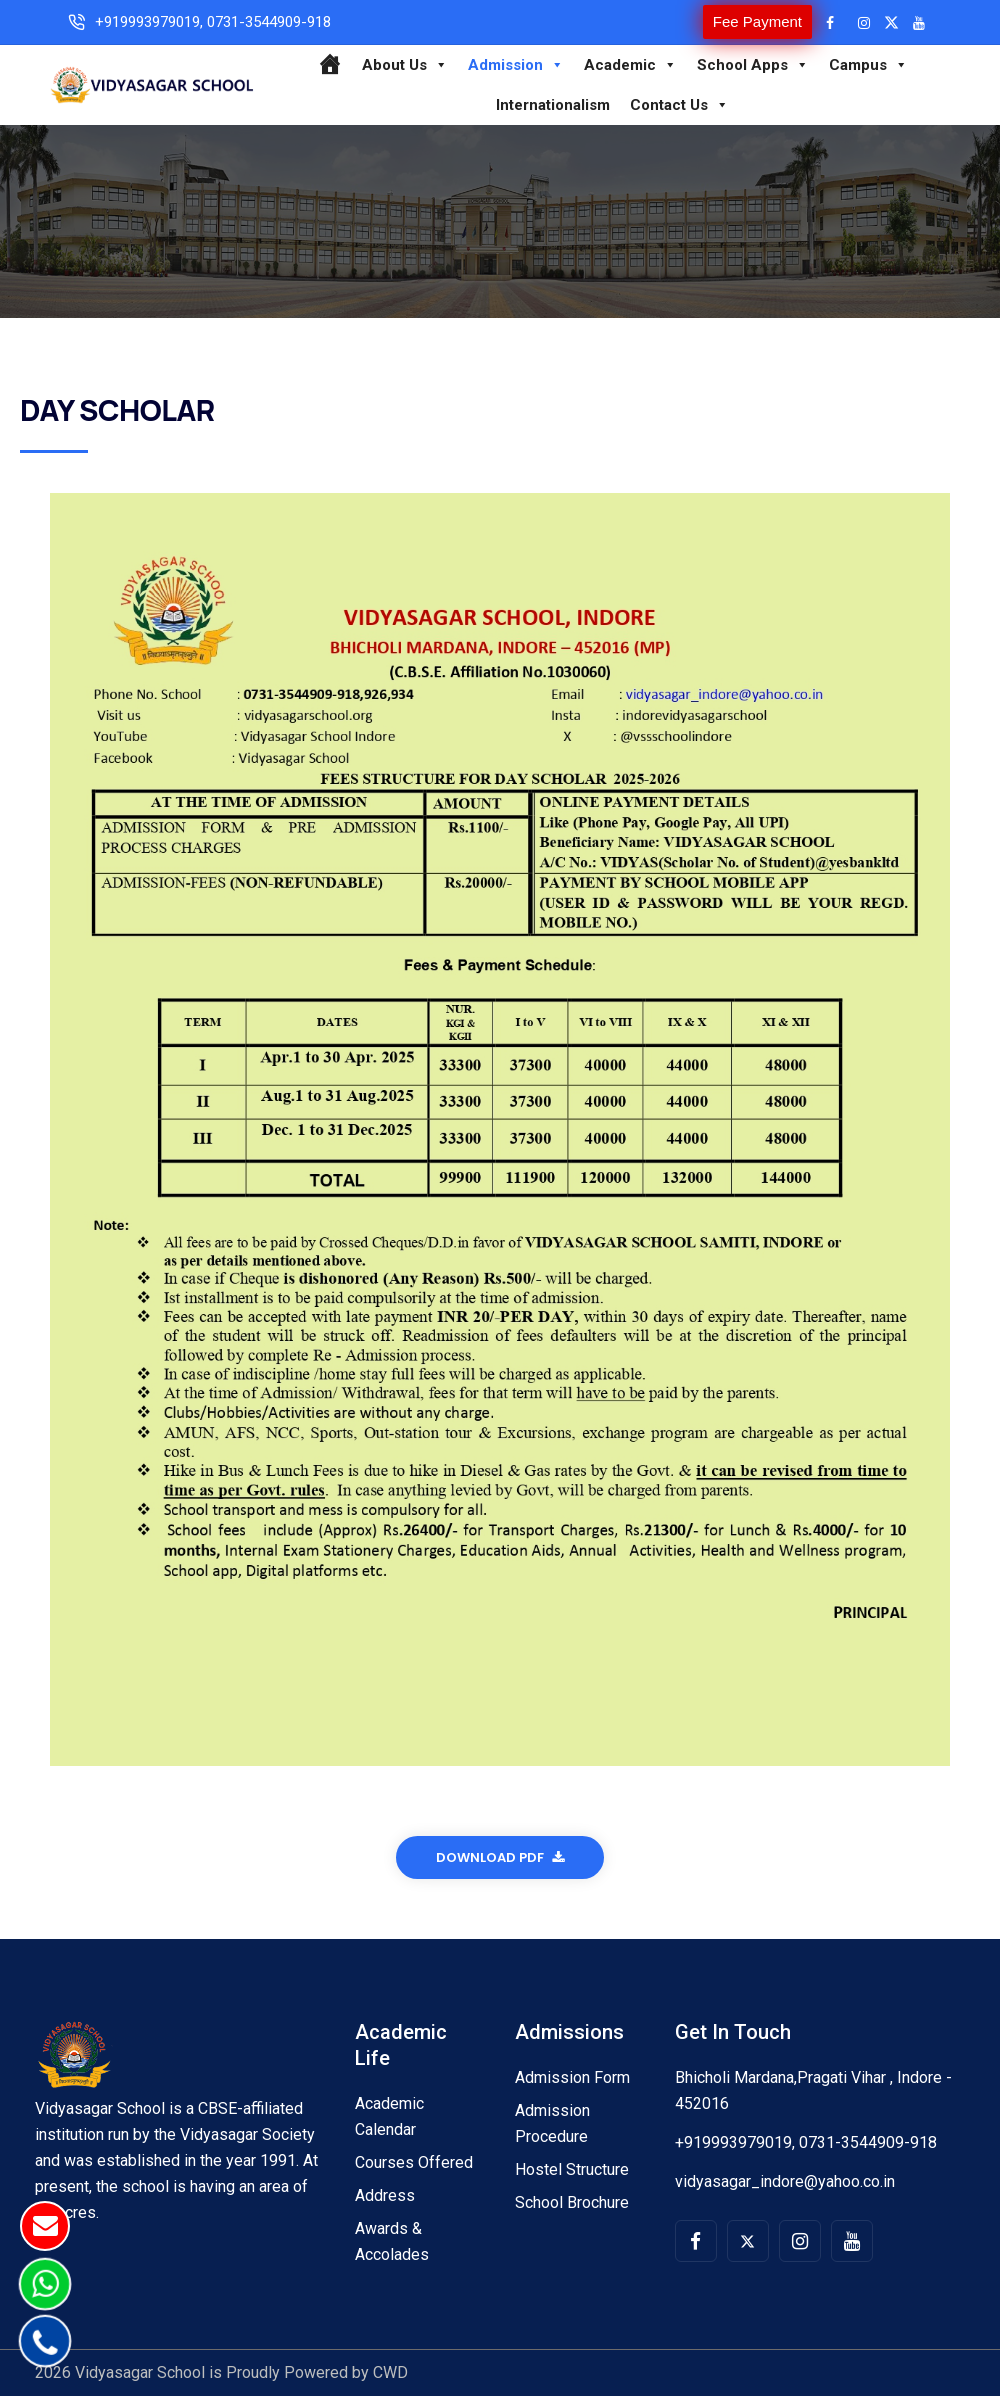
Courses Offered (414, 2162)
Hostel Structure (572, 2169)
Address (385, 2195)
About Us (405, 65)
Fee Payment (757, 21)
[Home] (329, 65)
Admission (516, 65)
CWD (390, 2372)
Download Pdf (500, 1857)
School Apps (753, 65)
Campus (868, 65)
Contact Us (679, 105)
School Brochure (572, 2202)
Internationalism (553, 105)
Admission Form (572, 2077)
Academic (630, 65)
